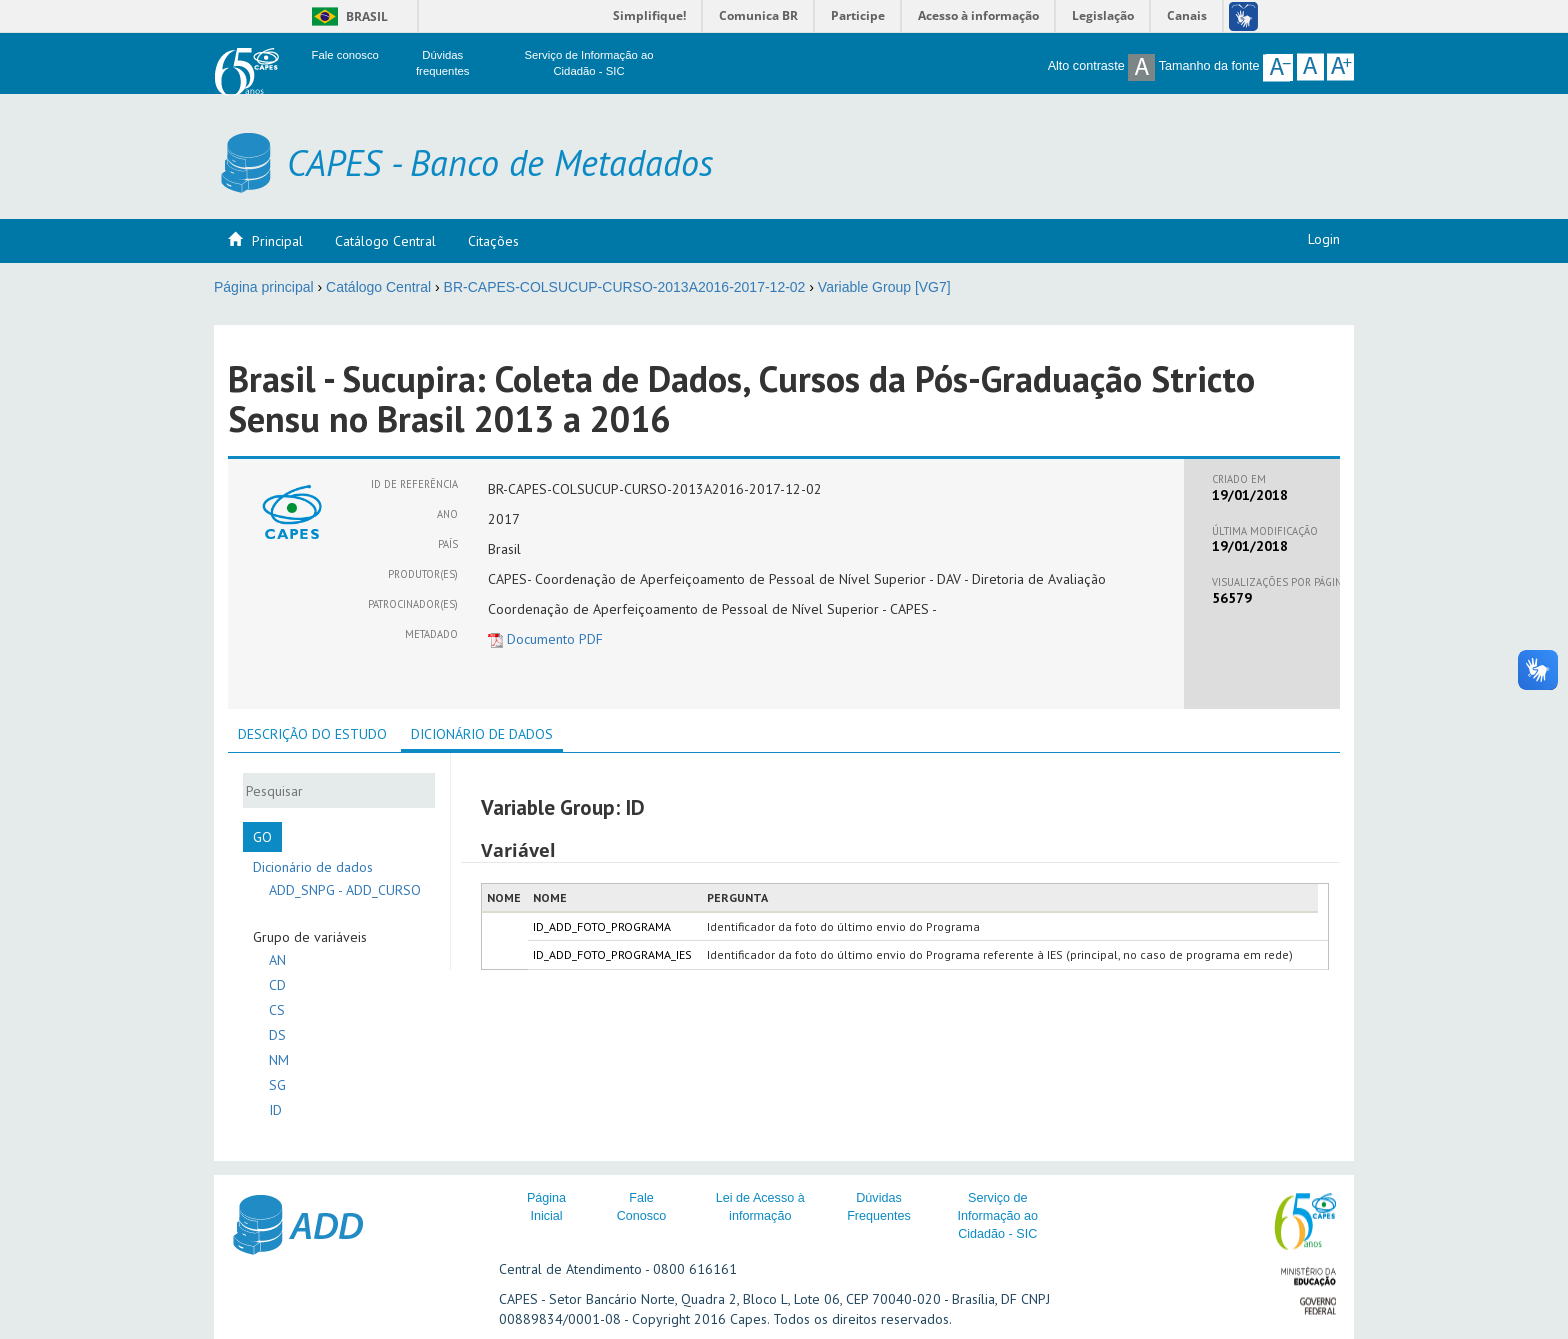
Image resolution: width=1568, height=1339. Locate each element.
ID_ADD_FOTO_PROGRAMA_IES (612, 954)
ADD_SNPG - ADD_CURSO (345, 890)
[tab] (312, 734)
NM (279, 1060)
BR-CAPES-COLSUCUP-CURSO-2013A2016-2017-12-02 (625, 287)
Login (1324, 239)
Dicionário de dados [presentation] (482, 734)
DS (277, 1035)
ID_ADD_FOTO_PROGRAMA (602, 926)
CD (277, 985)
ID (275, 1110)
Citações (493, 241)
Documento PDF (545, 639)
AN (277, 960)
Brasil (346, 16)
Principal (277, 241)
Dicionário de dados (313, 867)
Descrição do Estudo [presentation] (312, 734)
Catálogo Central (385, 241)
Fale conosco (345, 55)
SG (277, 1085)
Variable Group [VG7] (884, 287)
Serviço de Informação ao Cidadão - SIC (997, 1216)
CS (277, 1010)
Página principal (264, 287)
